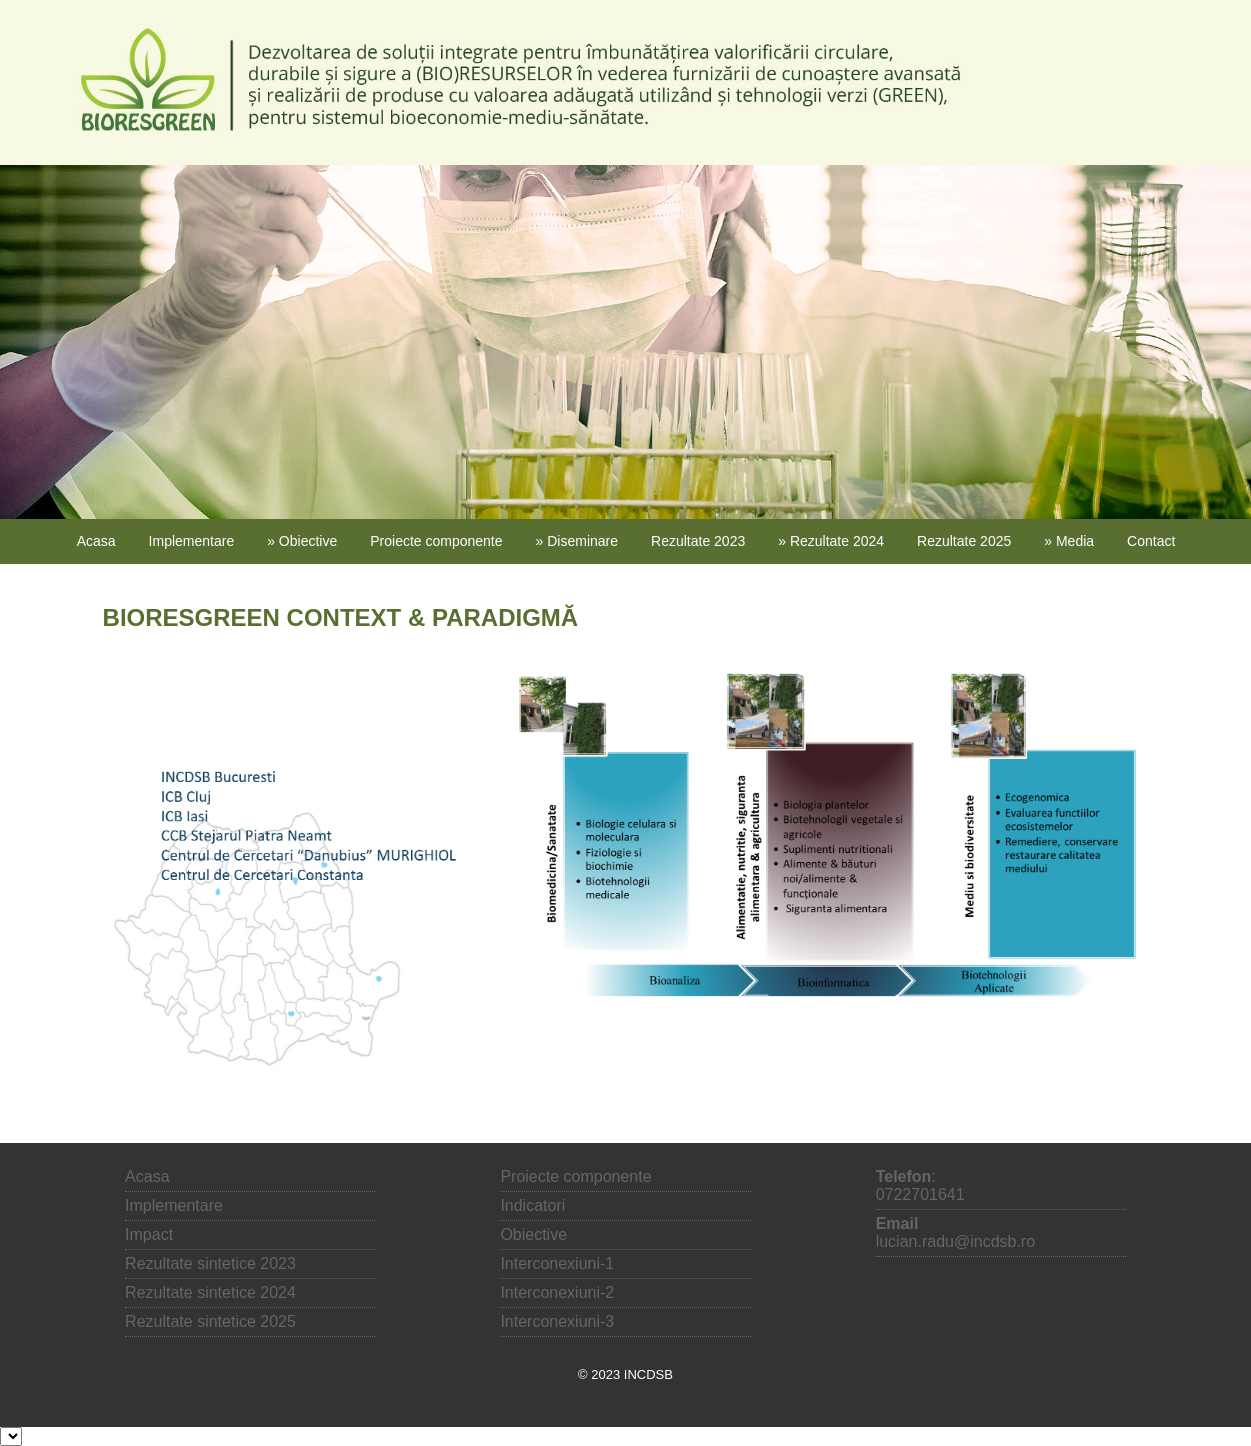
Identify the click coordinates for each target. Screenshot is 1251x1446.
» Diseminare (577, 541)
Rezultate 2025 (964, 541)
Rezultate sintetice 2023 (210, 1263)
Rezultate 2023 (698, 541)
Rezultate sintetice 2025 (210, 1321)
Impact (149, 1234)
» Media (1069, 541)
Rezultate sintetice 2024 (210, 1292)
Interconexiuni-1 (557, 1263)
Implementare (192, 541)
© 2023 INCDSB (625, 1374)
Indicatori (532, 1205)
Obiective (533, 1234)
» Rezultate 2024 (831, 541)
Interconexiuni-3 (557, 1321)
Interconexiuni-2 (557, 1292)
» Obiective (302, 541)
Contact (1151, 541)
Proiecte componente (436, 541)
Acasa (96, 541)
